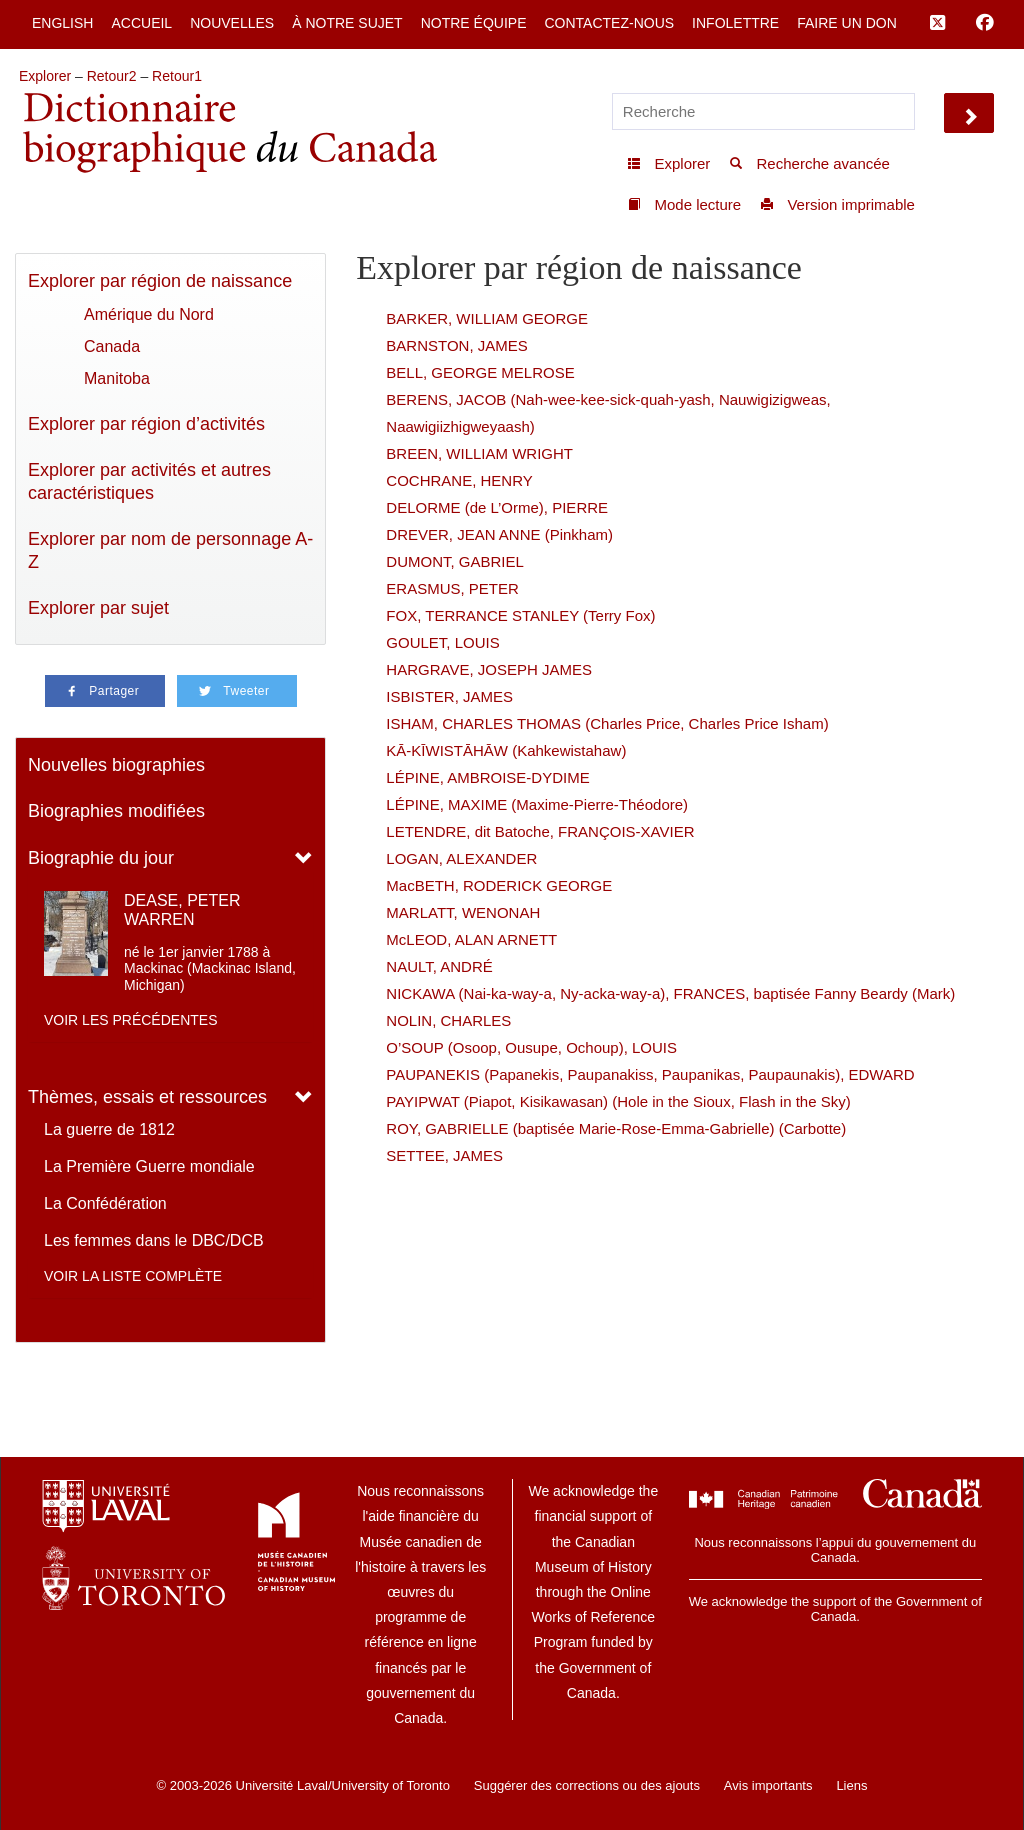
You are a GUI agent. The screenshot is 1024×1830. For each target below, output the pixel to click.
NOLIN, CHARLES (448, 1020)
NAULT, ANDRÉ (439, 966)
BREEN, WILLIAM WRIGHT (479, 453)
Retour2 (112, 76)
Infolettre (735, 23)
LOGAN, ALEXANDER (461, 858)
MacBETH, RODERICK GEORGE (499, 885)
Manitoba (117, 378)
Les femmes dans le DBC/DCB (154, 1240)
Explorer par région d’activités (146, 424)
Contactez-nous (609, 23)
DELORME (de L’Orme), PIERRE (497, 507)
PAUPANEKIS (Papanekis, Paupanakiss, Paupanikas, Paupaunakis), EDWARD (650, 1074)
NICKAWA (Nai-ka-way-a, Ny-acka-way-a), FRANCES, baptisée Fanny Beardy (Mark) (670, 993)
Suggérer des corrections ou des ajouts (587, 1785)
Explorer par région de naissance (160, 281)
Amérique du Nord (149, 314)
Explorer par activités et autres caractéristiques (149, 481)
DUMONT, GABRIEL (455, 561)
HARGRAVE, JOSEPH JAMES (489, 669)
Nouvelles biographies (116, 765)
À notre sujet (347, 23)
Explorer (45, 76)
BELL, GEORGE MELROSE (480, 372)
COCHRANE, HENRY (459, 480)
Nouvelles (232, 23)
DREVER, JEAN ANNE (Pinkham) (499, 534)
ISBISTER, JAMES (449, 696)
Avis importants (768, 1785)
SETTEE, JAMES (444, 1155)
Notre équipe (474, 23)
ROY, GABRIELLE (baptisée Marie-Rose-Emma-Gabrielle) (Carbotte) (616, 1128)
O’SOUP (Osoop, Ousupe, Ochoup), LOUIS (531, 1047)
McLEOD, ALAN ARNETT (471, 939)
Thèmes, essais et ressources (147, 1097)
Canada (112, 346)
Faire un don (847, 23)
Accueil (141, 23)
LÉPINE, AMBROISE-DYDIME (487, 777)
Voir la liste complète (133, 1276)
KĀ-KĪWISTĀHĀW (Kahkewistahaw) (506, 750)
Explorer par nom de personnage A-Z (170, 550)
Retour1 (177, 76)
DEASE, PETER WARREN (182, 910)
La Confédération (105, 1203)
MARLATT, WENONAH (463, 912)
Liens (851, 1785)
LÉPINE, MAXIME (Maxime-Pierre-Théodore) (537, 804)
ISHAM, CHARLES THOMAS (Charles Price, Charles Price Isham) (607, 723)
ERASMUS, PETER (452, 588)
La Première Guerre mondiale (149, 1166)
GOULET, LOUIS (442, 642)
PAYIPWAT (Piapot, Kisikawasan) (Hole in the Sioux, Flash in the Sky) (618, 1101)
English (62, 23)
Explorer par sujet (98, 608)
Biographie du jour (101, 858)
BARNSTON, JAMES (456, 345)
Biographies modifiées (116, 811)
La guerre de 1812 (109, 1129)
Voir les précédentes (131, 1020)
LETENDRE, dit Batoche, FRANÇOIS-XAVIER (540, 831)
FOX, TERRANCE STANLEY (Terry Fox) (520, 615)
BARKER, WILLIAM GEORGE (487, 318)
